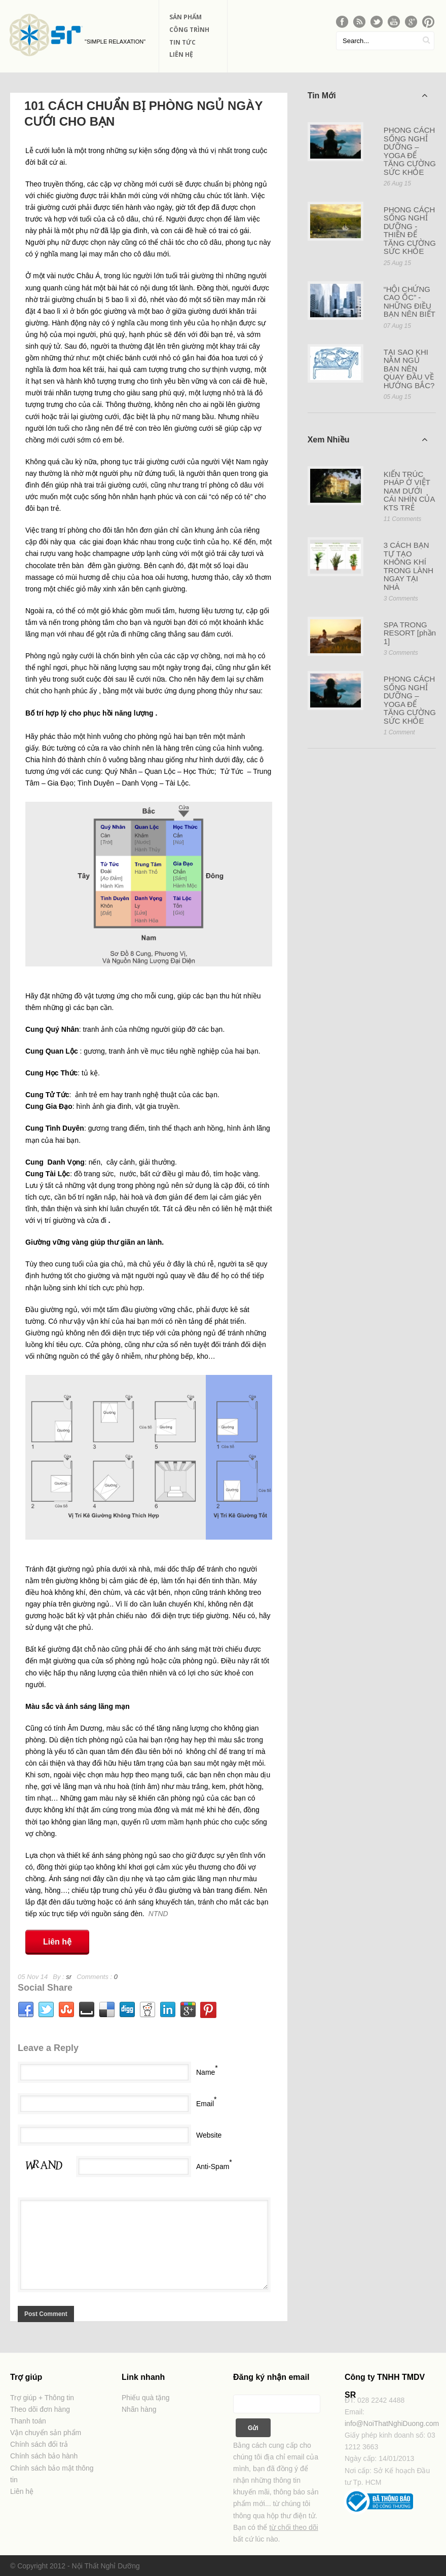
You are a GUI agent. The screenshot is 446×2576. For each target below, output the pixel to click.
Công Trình (189, 29)
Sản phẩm (185, 17)
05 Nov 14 (33, 1977)
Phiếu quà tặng (146, 2398)
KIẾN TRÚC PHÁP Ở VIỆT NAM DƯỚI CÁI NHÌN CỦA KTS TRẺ (409, 491)
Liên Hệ (181, 54)
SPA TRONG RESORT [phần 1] (410, 633)
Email (205, 2104)
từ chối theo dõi (293, 2527)
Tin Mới (368, 95)
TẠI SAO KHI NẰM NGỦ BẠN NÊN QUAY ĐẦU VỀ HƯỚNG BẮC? (409, 369)
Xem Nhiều (368, 439)
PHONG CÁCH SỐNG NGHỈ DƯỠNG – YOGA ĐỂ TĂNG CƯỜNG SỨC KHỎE (410, 151)
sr (68, 1977)
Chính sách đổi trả (39, 2444)
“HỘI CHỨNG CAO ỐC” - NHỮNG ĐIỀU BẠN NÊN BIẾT (409, 302)
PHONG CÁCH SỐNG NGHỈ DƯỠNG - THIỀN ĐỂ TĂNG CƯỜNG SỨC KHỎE (410, 230)
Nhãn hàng (139, 2409)
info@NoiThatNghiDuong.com (392, 2423)
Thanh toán (28, 2421)
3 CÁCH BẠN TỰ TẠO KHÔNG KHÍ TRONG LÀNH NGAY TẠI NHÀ (408, 566)
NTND (158, 1914)
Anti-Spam (212, 2166)
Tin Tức (182, 42)
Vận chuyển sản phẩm (45, 2433)
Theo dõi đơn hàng (40, 2409)
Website (208, 2135)
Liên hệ (57, 1941)
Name (205, 2072)
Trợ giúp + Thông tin (42, 2398)
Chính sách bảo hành (44, 2456)
